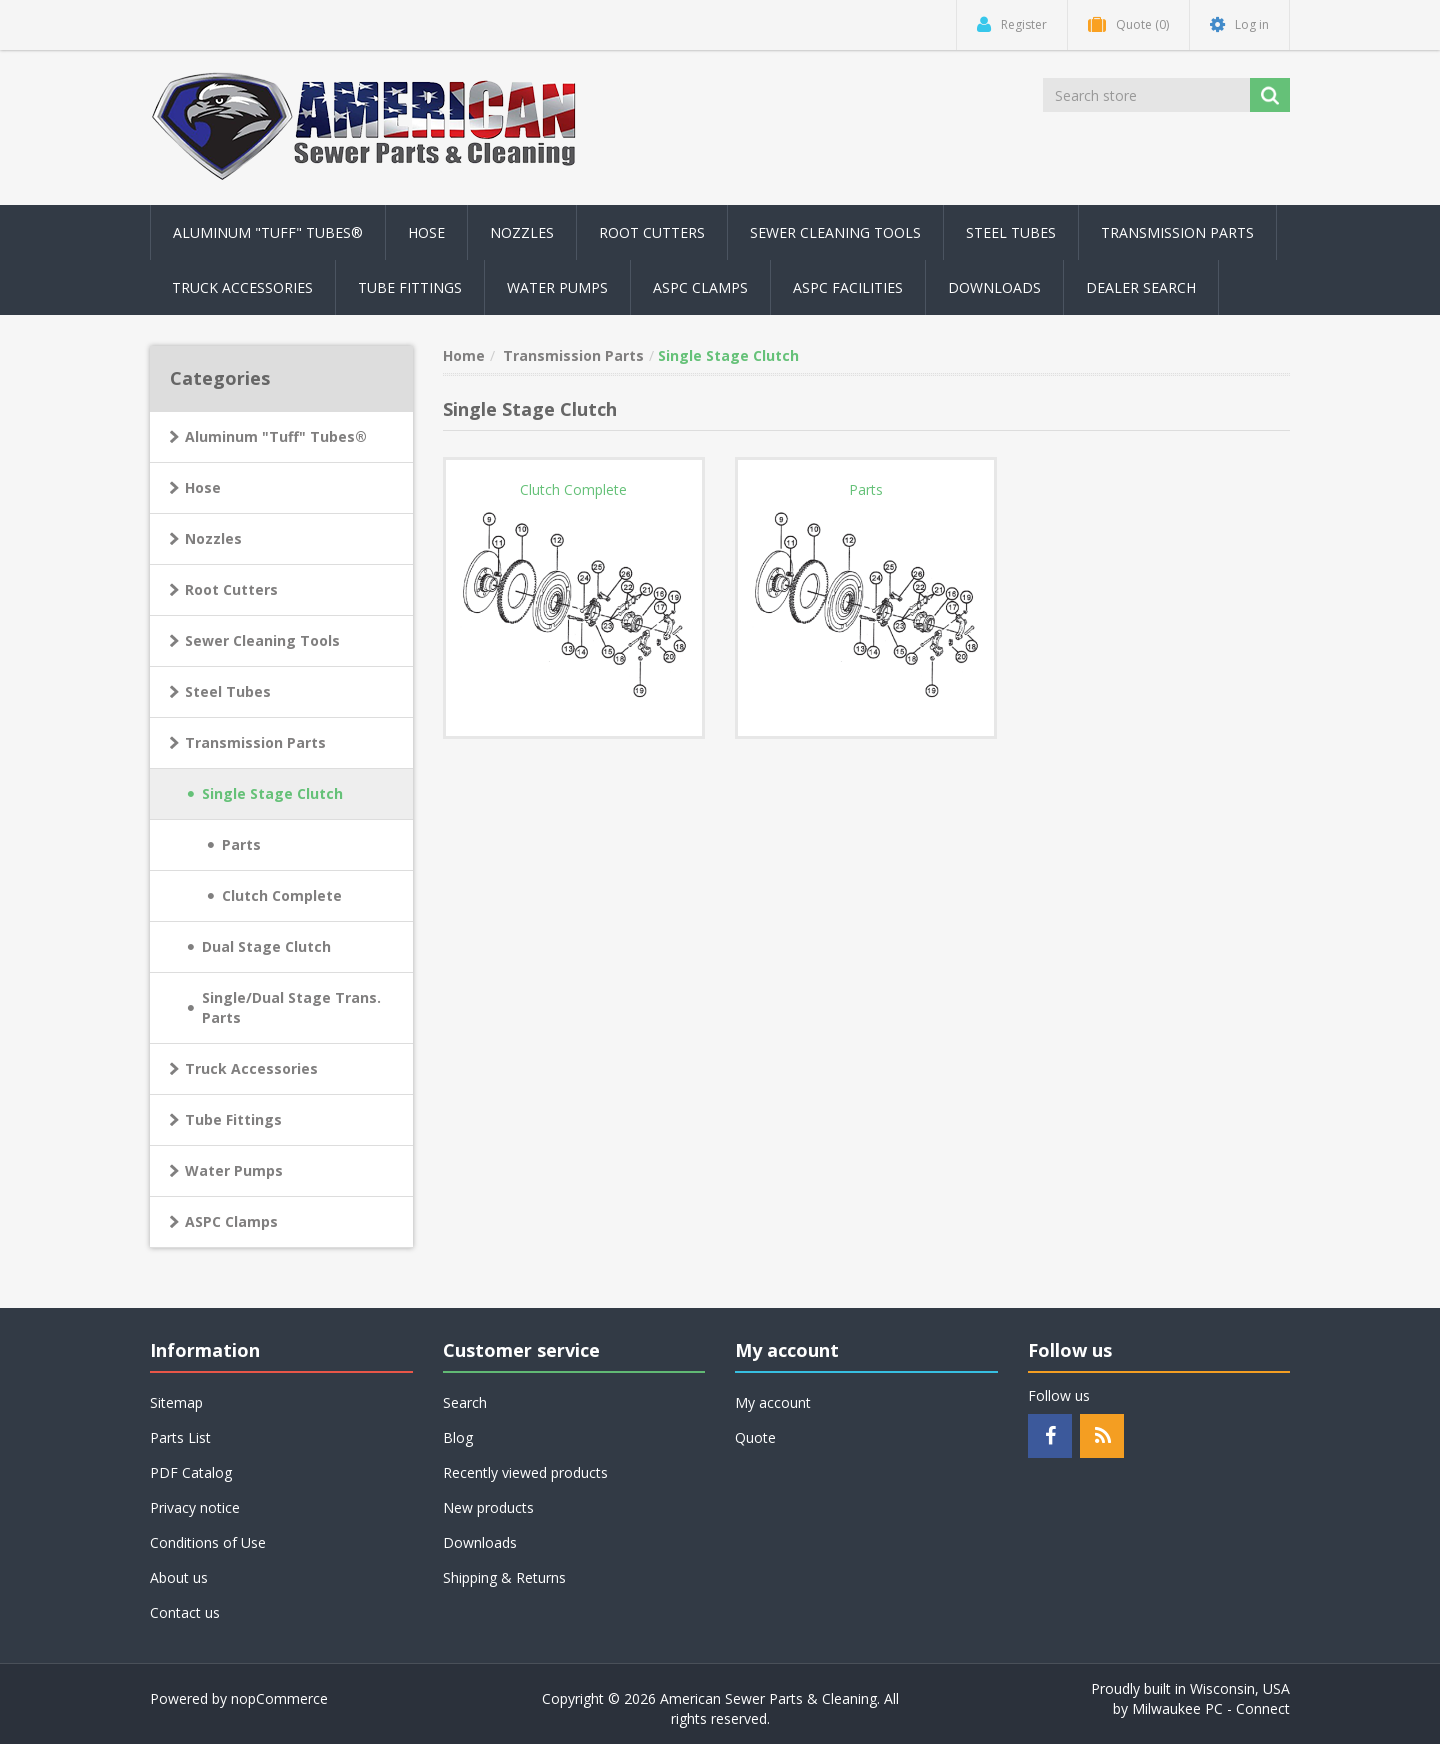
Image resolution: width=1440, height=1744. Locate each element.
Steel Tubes (228, 691)
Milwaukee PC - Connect (1211, 1708)
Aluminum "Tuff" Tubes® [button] (268, 232)
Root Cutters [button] (652, 232)
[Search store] (1148, 95)
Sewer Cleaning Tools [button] (835, 232)
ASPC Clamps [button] (700, 287)
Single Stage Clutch (272, 793)
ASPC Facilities (848, 287)
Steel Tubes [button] (1011, 232)
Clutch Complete (282, 895)
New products (488, 1507)
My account (773, 1402)
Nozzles (213, 538)
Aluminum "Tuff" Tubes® (276, 436)
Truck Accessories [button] (242, 287)
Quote (755, 1437)
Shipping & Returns (504, 1577)
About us (179, 1577)
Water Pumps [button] (557, 287)
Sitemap (176, 1402)
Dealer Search (1141, 287)
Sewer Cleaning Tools (262, 640)
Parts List (180, 1437)
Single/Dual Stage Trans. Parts (291, 1007)
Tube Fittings (233, 1119)
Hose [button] (426, 232)
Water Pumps (234, 1170)
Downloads (994, 287)
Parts (241, 844)
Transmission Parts (255, 742)
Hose (203, 487)
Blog (458, 1437)
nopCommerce (279, 1698)
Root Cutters (231, 589)
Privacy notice (195, 1507)
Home (464, 355)
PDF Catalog (191, 1472)
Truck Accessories (251, 1068)
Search (465, 1402)
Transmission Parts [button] (1177, 232)
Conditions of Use (208, 1542)
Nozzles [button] (522, 232)
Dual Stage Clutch (266, 946)
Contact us (185, 1612)
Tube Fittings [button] (410, 287)
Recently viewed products (525, 1472)
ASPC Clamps (231, 1221)
